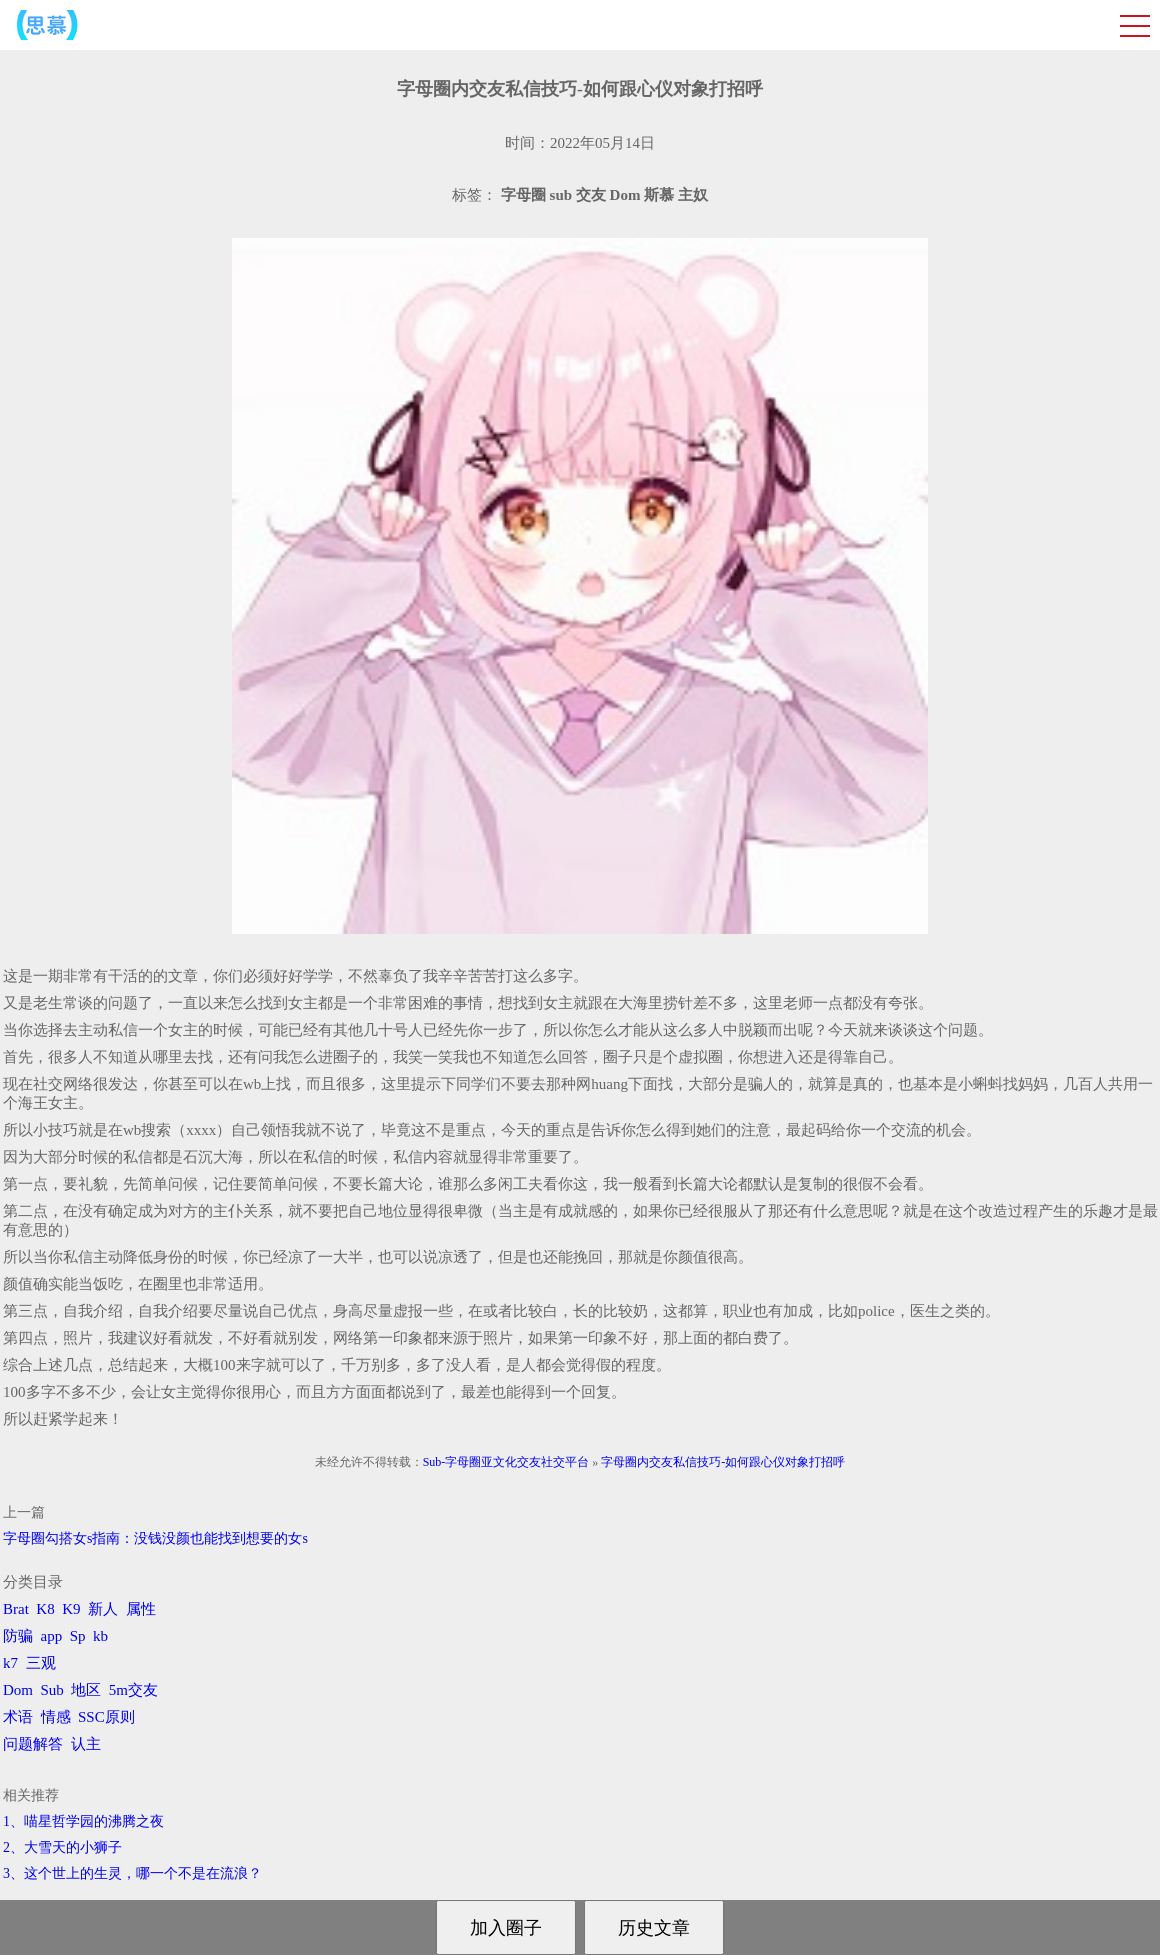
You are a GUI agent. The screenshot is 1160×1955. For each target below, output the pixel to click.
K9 (71, 1609)
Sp (78, 1636)
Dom (18, 1690)
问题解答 (33, 1744)
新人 (103, 1609)
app (52, 1636)
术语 (18, 1717)
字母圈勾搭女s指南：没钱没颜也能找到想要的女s (155, 1538)
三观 (41, 1663)
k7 (10, 1663)
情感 (56, 1717)
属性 (141, 1609)
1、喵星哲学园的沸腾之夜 (83, 1821)
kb (100, 1636)
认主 (86, 1744)
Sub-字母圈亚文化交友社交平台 (506, 1462)
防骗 (18, 1636)
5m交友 (133, 1690)
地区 (86, 1690)
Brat (16, 1609)
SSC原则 (106, 1717)
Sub (52, 1690)
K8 (45, 1609)
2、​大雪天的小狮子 (62, 1847)
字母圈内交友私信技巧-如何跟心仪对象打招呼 (723, 1462)
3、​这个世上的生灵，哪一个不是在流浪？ (132, 1873)
